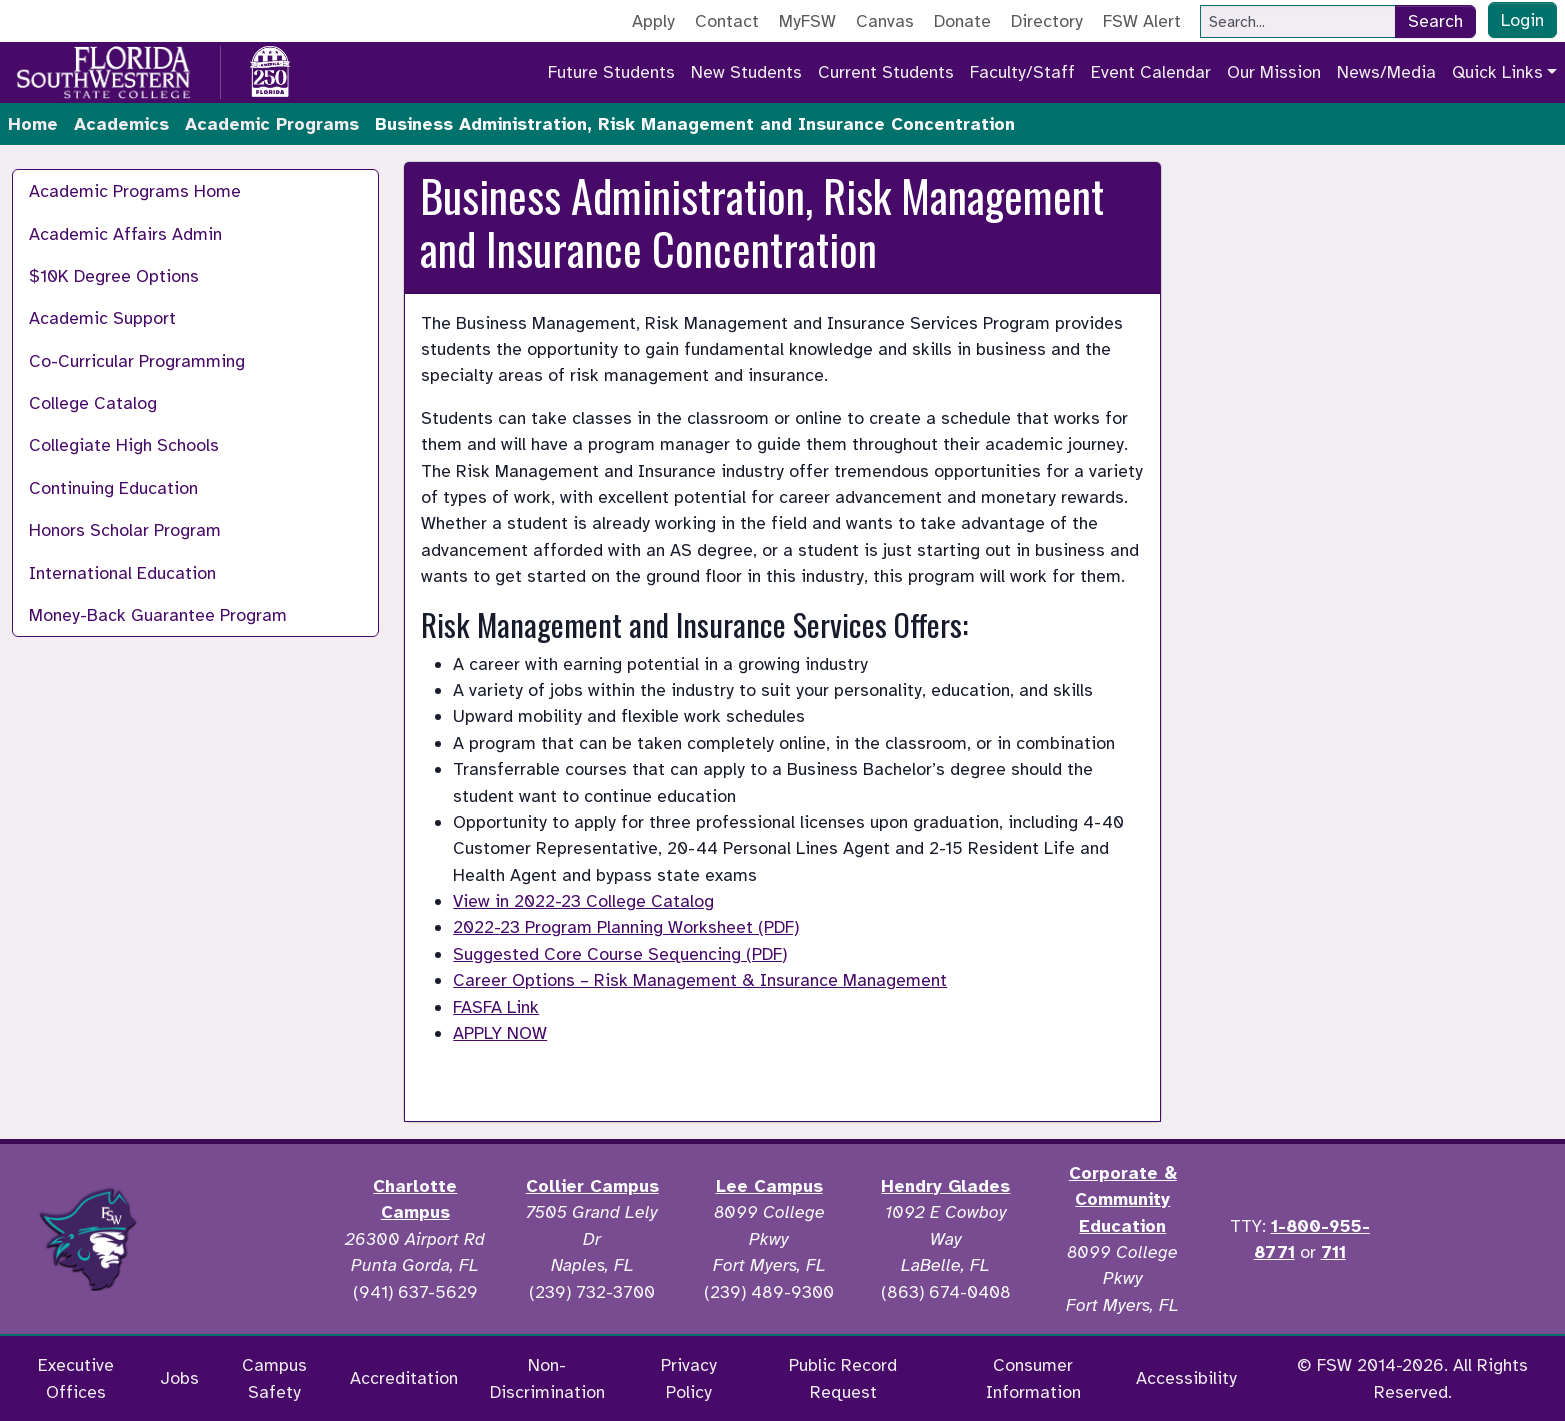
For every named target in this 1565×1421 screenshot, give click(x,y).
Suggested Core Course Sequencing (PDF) (620, 954)
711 (1333, 1252)
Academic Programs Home (135, 191)
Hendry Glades (945, 1186)
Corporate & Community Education (1123, 1199)
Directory (1047, 21)
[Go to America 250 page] (270, 69)
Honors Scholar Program (125, 530)
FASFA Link (496, 1007)
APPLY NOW (500, 1033)
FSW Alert (1142, 21)
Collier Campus (592, 1186)
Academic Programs (272, 124)
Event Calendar (1151, 72)
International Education (122, 573)
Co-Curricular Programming (137, 361)
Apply (653, 21)
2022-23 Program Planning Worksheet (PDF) (626, 927)
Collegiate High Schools (124, 445)
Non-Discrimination (547, 1378)
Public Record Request (843, 1378)
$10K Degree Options (114, 276)
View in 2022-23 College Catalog (583, 901)
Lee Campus (769, 1186)
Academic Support (102, 318)
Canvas (885, 21)
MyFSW (807, 21)
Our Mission (1274, 72)
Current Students (886, 72)
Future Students (611, 72)
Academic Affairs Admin (125, 234)
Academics (121, 124)
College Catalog (93, 403)
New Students (746, 72)
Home (33, 124)
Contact (727, 21)
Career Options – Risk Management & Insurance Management (700, 980)
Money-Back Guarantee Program (158, 615)
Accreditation (404, 1378)
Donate (962, 21)
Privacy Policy (689, 1378)
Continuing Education (113, 488)
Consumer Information (1033, 1378)
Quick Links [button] (1497, 72)
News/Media (1386, 72)
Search (1435, 21)
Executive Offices (76, 1378)
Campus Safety (274, 1378)
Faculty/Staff (1022, 72)
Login (1522, 20)
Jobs (179, 1378)
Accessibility (1186, 1378)
